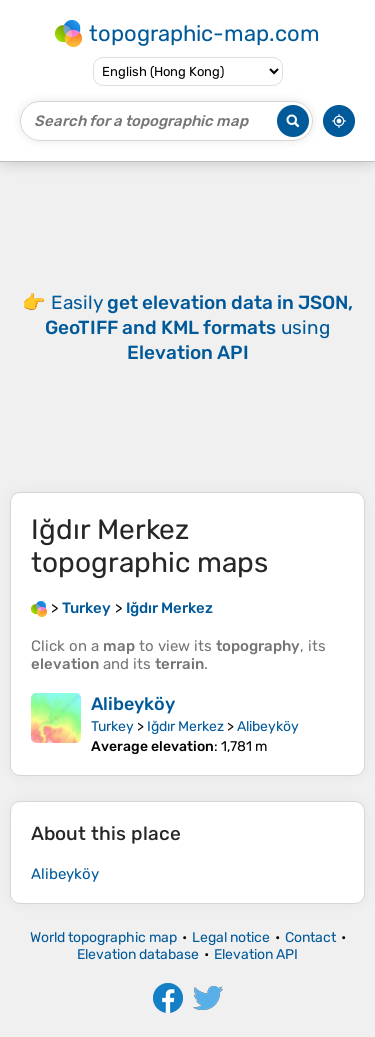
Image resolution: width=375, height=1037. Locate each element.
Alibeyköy (133, 704)
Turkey (112, 726)
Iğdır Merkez (185, 726)
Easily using (199, 327)
